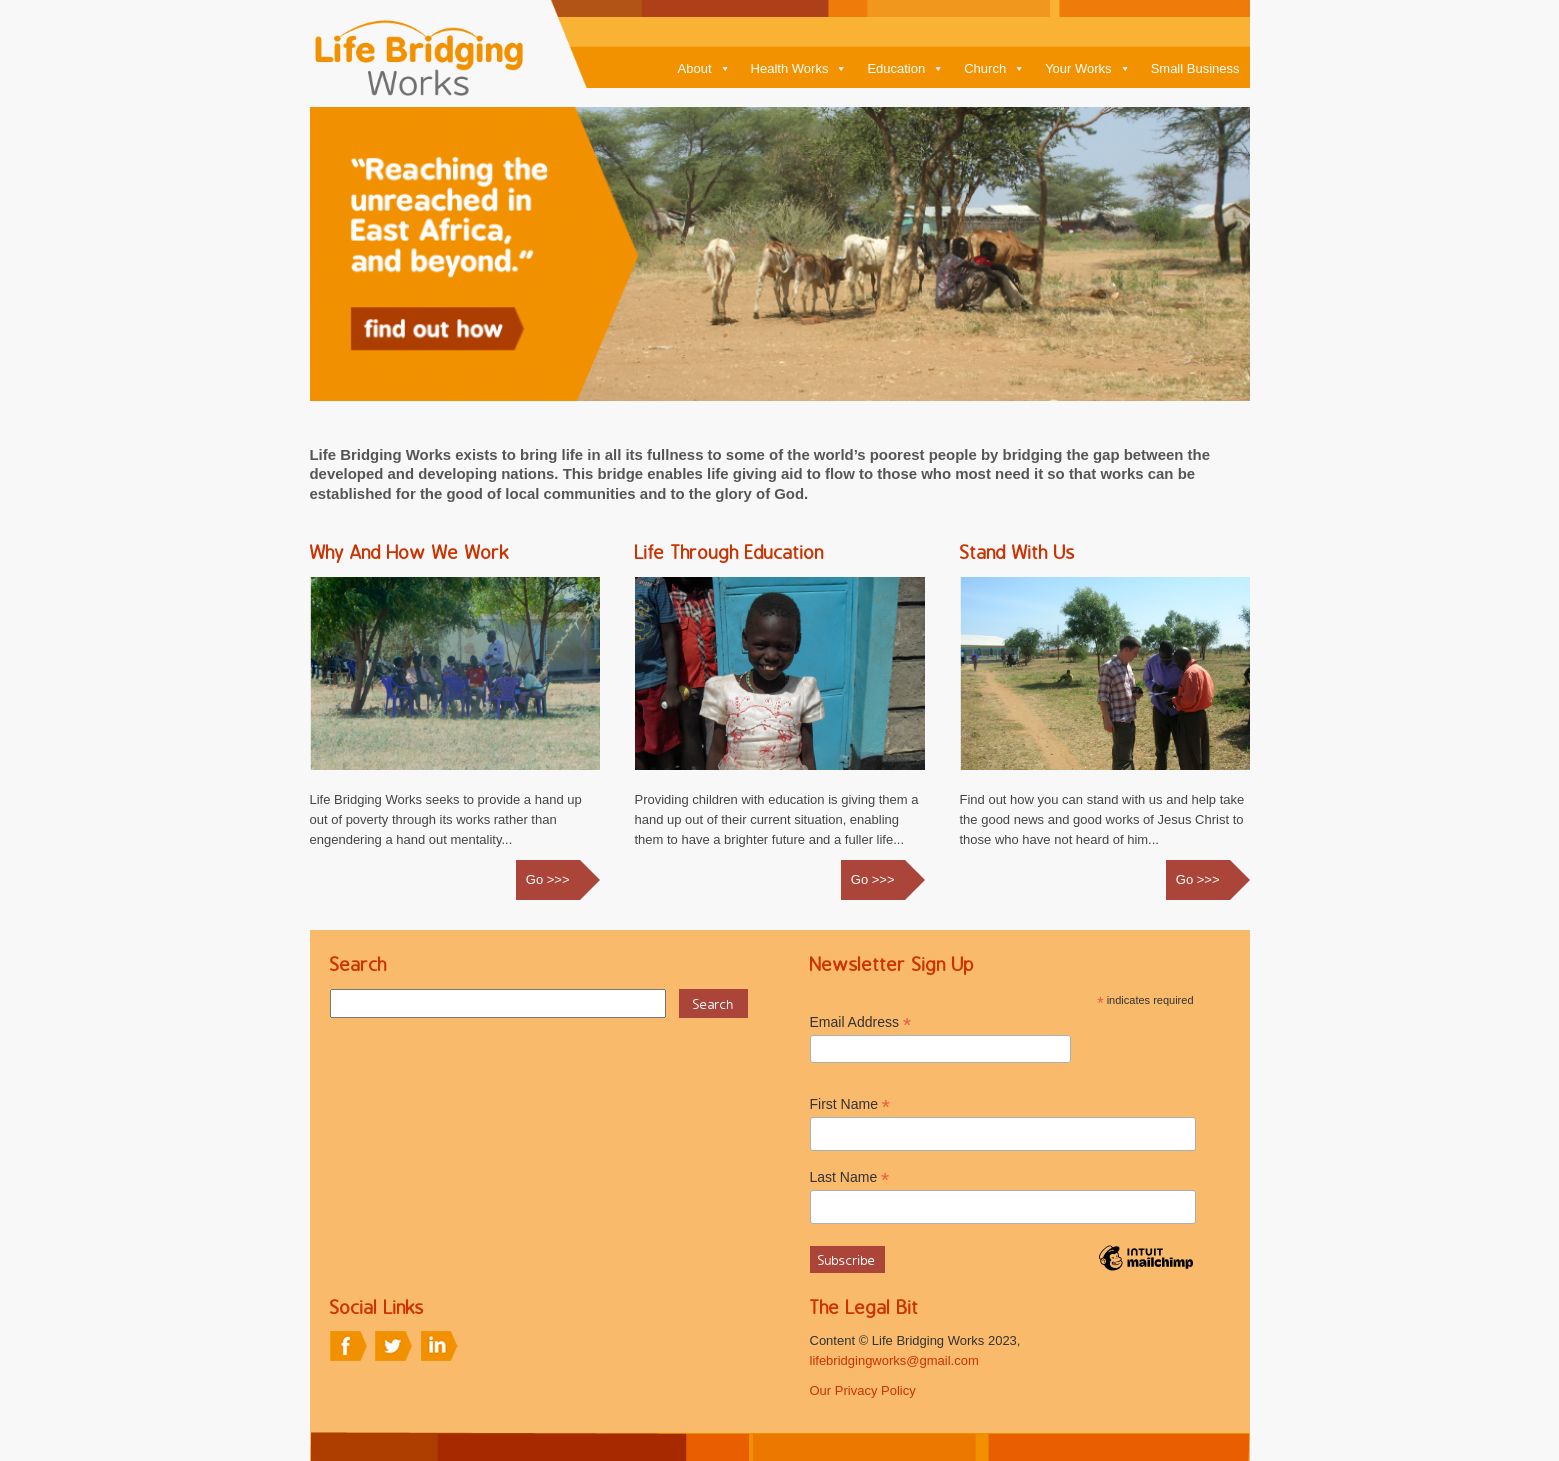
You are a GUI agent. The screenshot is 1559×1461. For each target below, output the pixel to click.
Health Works (799, 68)
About (704, 68)
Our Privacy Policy (863, 1390)
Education (905, 68)
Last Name (850, 1177)
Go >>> (548, 879)
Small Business (1195, 68)
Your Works (1087, 68)
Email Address (861, 1022)
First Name (850, 1104)
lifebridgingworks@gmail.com (894, 1360)
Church (994, 68)
